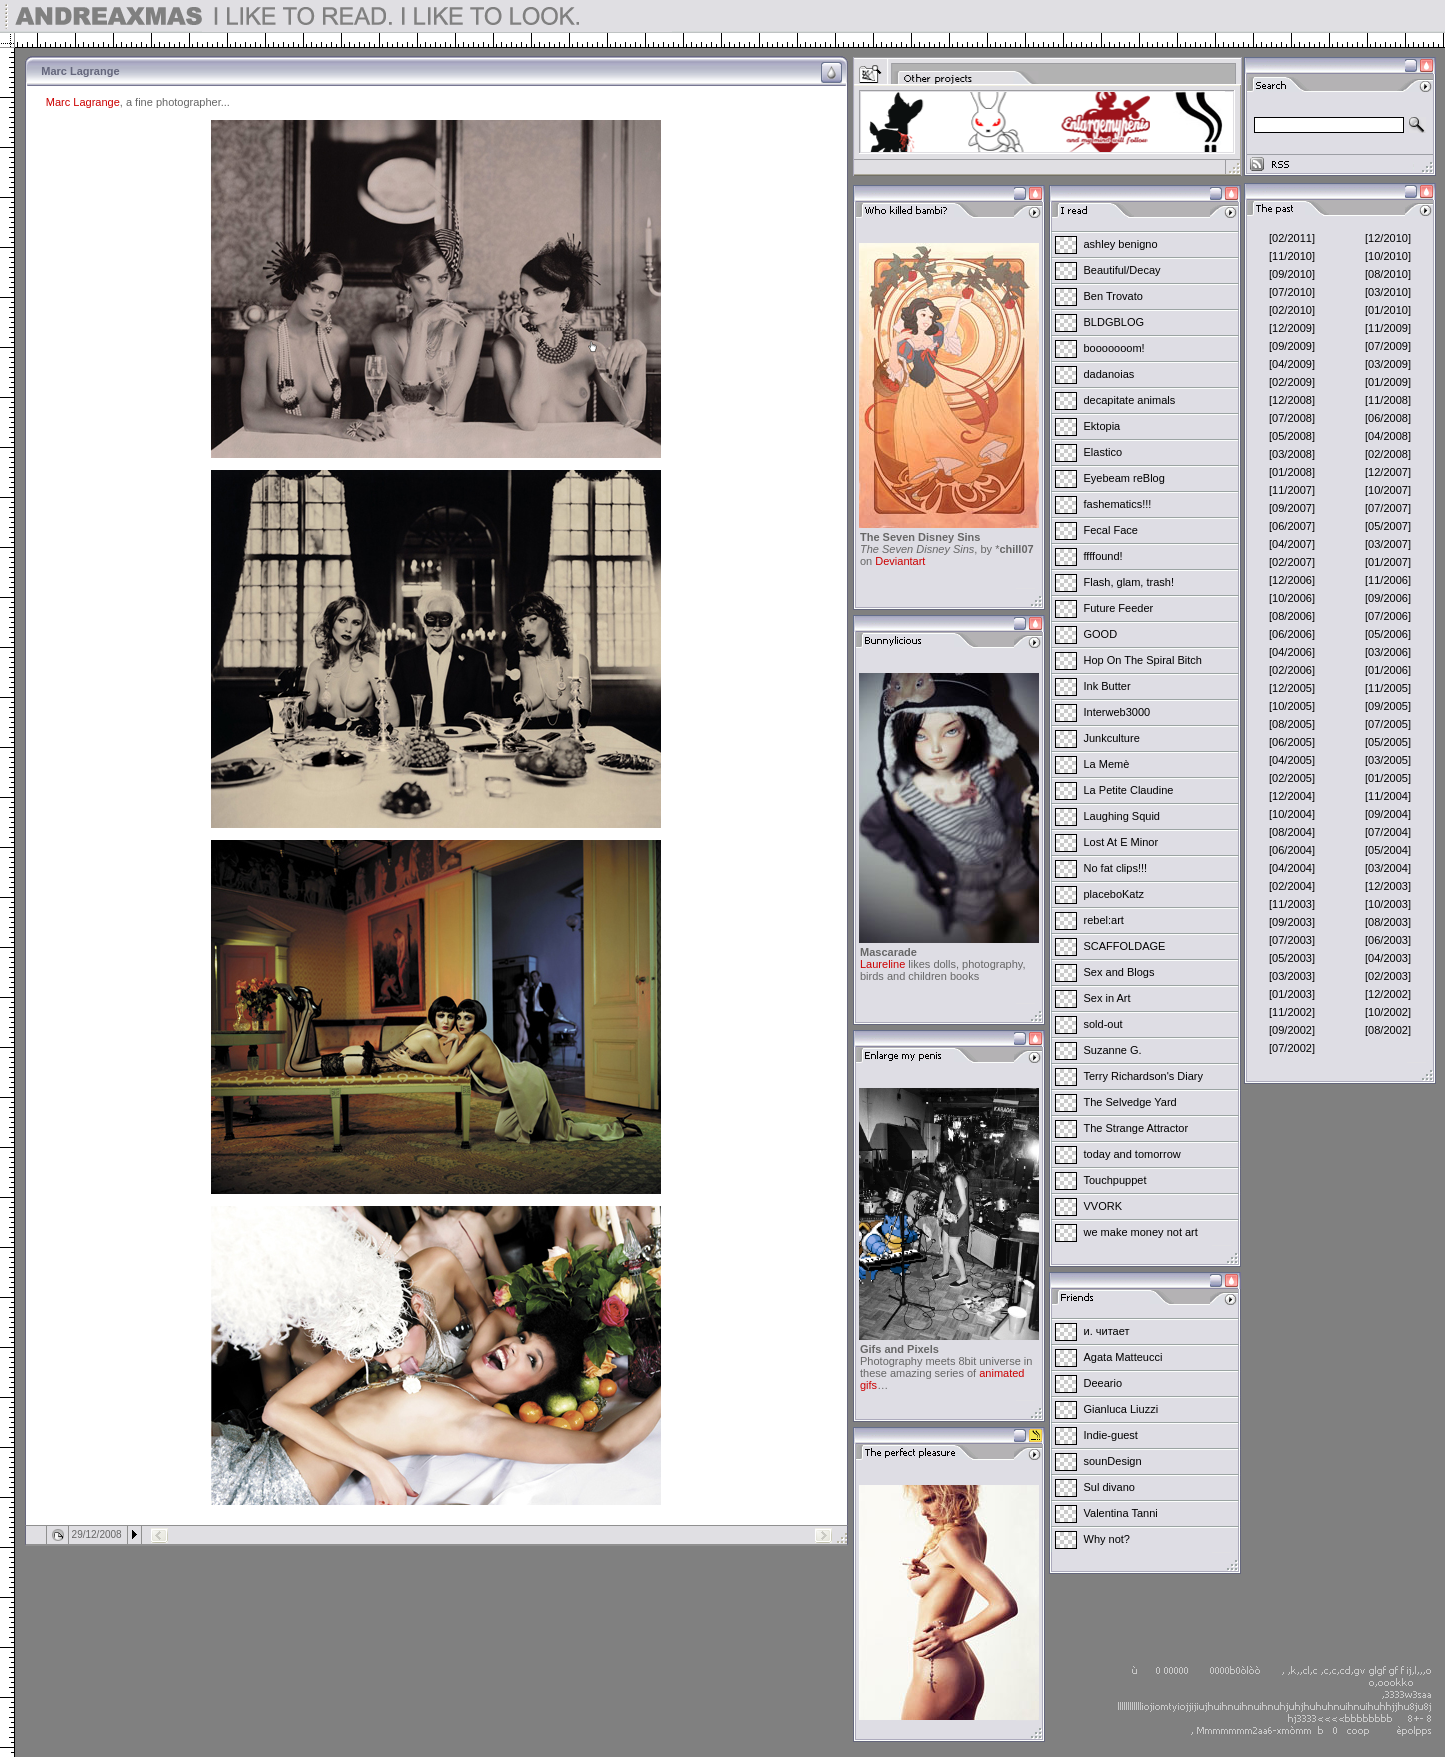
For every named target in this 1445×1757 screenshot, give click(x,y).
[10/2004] (1292, 814)
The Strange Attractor (1136, 1128)
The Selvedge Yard (1130, 1102)
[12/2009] (1292, 328)
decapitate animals (1130, 400)
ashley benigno (1121, 244)
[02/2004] (1292, 886)
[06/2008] (1388, 418)
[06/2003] (1388, 940)
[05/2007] (1388, 526)
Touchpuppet (1115, 1180)
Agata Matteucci (1123, 1357)
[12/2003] (1388, 886)
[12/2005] (1292, 688)
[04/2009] (1292, 364)
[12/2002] (1388, 994)
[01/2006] (1388, 670)
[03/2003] (1292, 976)
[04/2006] (1292, 652)
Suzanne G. (1113, 1050)
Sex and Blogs (1119, 972)
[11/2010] (1292, 256)
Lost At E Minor (1121, 842)
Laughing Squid (1122, 816)
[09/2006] (1388, 598)
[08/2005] (1292, 724)
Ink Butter (1107, 686)
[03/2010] (1388, 292)
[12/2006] (1292, 580)
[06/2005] (1292, 742)
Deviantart (900, 561)
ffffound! (1103, 556)
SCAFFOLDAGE (1125, 946)
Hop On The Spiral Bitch (1143, 660)
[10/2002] (1388, 1012)
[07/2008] (1292, 418)
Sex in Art (1107, 998)
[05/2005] (1388, 742)
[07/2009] (1388, 346)
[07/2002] (1292, 1048)
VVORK (1103, 1206)
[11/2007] (1292, 490)
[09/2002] (1292, 1030)
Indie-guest (1111, 1435)
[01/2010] (1388, 310)
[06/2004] (1292, 850)
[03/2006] (1388, 652)
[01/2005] (1388, 778)
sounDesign (1113, 1461)
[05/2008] (1292, 436)
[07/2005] (1388, 724)
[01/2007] (1388, 562)
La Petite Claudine (1129, 790)
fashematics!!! (1118, 504)
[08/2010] (1388, 274)
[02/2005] (1292, 778)
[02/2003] (1388, 976)
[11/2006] (1388, 580)
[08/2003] (1388, 922)
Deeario (1103, 1383)
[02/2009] (1292, 382)
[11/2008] (1388, 400)
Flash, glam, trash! (1129, 582)
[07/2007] (1388, 508)
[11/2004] (1388, 796)
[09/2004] (1388, 814)
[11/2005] (1388, 688)
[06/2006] (1292, 634)
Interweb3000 (1117, 712)
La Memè (1107, 764)
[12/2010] (1388, 238)
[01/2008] (1292, 472)
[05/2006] (1388, 634)
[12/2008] (1292, 400)
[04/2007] (1292, 544)
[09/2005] (1388, 706)
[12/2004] (1292, 796)
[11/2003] (1292, 904)
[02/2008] (1388, 454)
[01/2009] (1388, 382)
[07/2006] (1388, 616)
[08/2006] (1292, 616)
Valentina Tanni (1121, 1513)
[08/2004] (1292, 832)
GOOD (1101, 634)
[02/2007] (1292, 562)
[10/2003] (1388, 904)
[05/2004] (1388, 850)
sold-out (1103, 1024)
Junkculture (1112, 738)
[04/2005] (1292, 760)
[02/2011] (1292, 238)
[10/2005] (1292, 706)
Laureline (882, 964)
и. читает (1107, 1331)
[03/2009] (1388, 364)
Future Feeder (1119, 608)
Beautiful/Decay (1122, 270)
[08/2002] (1388, 1030)
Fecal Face (1111, 530)
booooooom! (1114, 348)
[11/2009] (1388, 328)
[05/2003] (1292, 958)
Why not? (1107, 1539)
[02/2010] (1292, 310)
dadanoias (1109, 374)
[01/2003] (1292, 994)
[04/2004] (1292, 868)
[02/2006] (1292, 670)
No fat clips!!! (1116, 868)
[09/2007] (1292, 508)
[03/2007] (1388, 544)
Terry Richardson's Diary (1143, 1076)
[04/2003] (1388, 958)
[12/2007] (1388, 472)
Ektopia (1102, 426)
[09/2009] (1292, 346)
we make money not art (1141, 1232)
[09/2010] (1292, 274)
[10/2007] (1388, 490)
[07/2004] (1388, 832)
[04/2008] (1388, 436)
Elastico (1103, 452)
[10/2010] (1388, 256)
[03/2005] (1388, 760)
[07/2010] (1292, 292)
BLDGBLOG (1114, 322)
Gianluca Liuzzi (1121, 1409)
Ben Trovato (1113, 296)
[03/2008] (1292, 454)
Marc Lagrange (83, 102)
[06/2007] (1292, 526)
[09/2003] (1292, 922)
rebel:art (1104, 920)
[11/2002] (1292, 1012)
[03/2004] (1388, 868)
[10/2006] (1292, 598)
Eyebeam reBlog (1124, 478)
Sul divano (1109, 1487)
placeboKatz (1114, 894)
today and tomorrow (1132, 1154)
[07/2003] (1292, 940)
